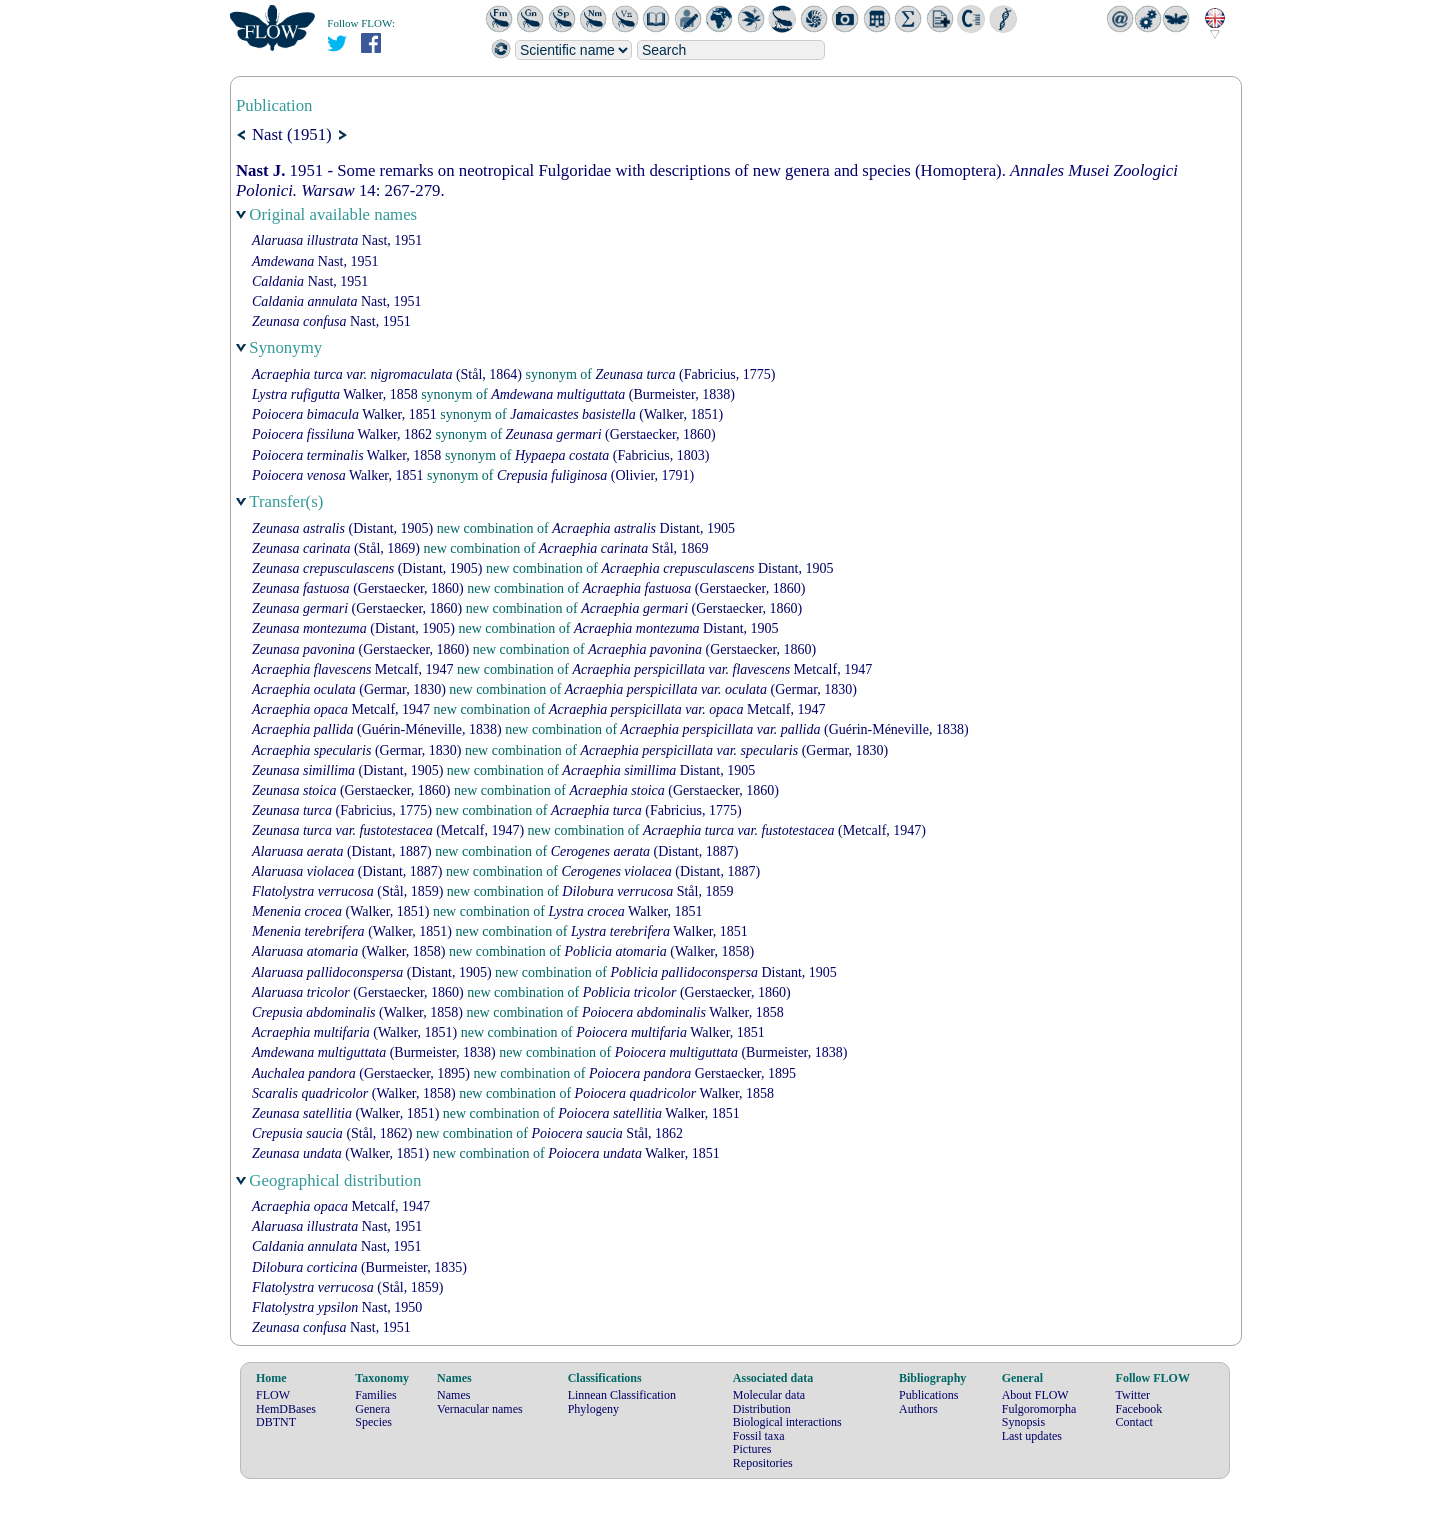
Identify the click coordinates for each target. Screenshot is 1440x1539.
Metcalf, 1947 (352, 669)
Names (453, 1395)
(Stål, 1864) (387, 374)
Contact (1134, 1422)
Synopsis (1023, 1422)
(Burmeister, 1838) (613, 394)
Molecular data (769, 1395)
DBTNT (276, 1422)
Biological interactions (787, 1422)
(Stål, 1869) (336, 548)
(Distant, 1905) (342, 528)
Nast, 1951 (337, 240)
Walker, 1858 (335, 394)
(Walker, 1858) (349, 951)
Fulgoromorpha (1039, 1409)
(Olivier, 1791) (595, 475)
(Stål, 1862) (332, 1133)
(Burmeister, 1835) (359, 1267)
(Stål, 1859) (347, 891)
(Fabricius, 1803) (612, 455)
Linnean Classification (622, 1395)
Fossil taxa (759, 1436)
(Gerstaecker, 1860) (611, 434)
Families (375, 1395)
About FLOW (1035, 1395)
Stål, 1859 (647, 891)
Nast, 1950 (337, 1307)
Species (373, 1422)
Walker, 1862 (342, 434)
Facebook (1139, 1409)
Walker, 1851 (344, 414)
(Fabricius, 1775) (686, 374)
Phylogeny (593, 1409)
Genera (372, 1409)
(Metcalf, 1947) (388, 830)
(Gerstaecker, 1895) (361, 1073)
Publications (928, 1395)
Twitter (1133, 1395)
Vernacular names (480, 1409)
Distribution (762, 1409)
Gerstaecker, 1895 (692, 1073)
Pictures (752, 1449)
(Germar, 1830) (349, 689)
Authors (918, 1409)
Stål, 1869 (624, 548)
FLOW (273, 1395)
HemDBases (286, 1409)
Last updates (1032, 1436)
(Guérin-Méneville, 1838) (377, 729)
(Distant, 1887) (342, 851)
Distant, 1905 (643, 528)
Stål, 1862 (607, 1133)
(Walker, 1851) (616, 414)
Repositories (763, 1463)
